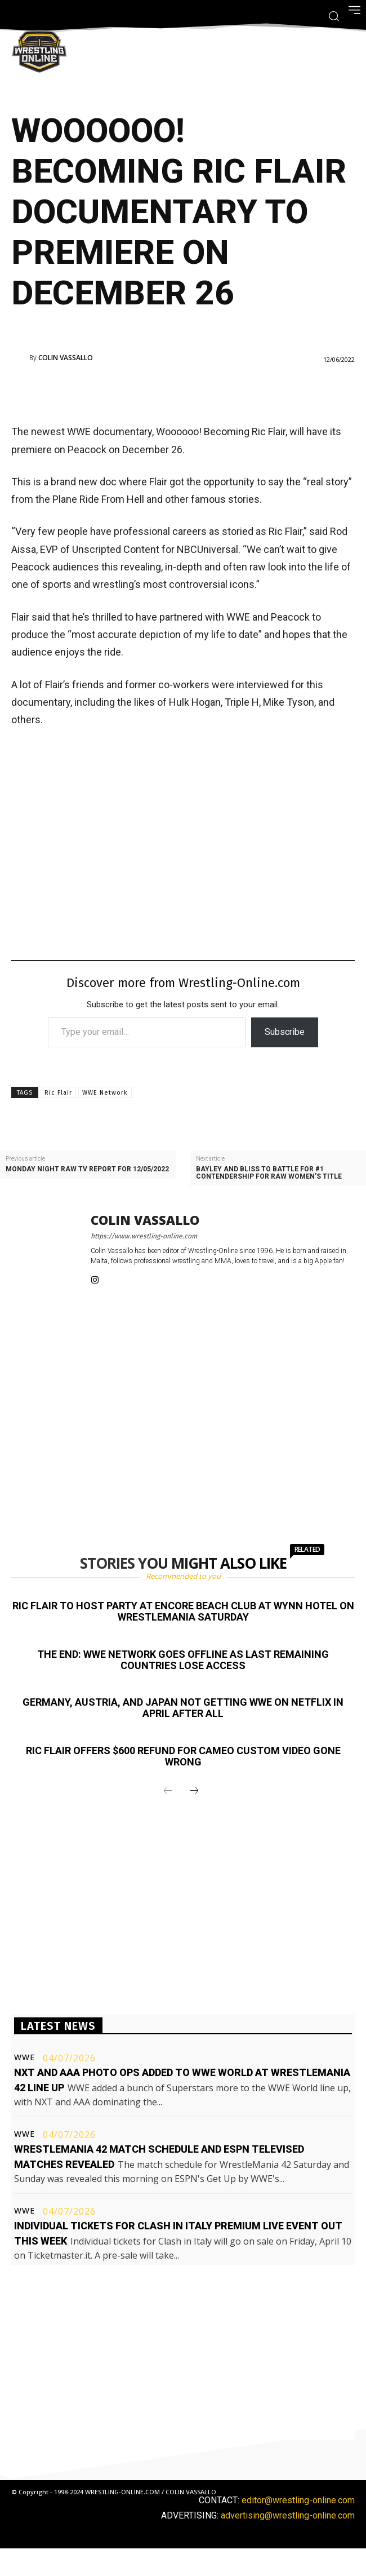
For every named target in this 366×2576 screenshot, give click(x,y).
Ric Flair (58, 1092)
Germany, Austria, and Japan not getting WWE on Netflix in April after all (183, 1707)
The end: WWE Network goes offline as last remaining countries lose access (183, 1659)
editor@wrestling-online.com (298, 2500)
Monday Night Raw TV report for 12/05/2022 (87, 1169)
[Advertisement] (167, 391)
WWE (24, 2057)
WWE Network (105, 1092)
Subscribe (285, 1031)
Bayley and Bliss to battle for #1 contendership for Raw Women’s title (269, 1173)
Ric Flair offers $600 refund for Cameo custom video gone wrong (183, 1756)
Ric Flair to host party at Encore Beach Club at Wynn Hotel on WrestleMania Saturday (183, 1611)
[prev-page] (168, 1791)
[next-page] (194, 1791)
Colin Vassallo (65, 358)
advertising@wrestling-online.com (288, 2515)
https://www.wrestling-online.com (144, 1236)
